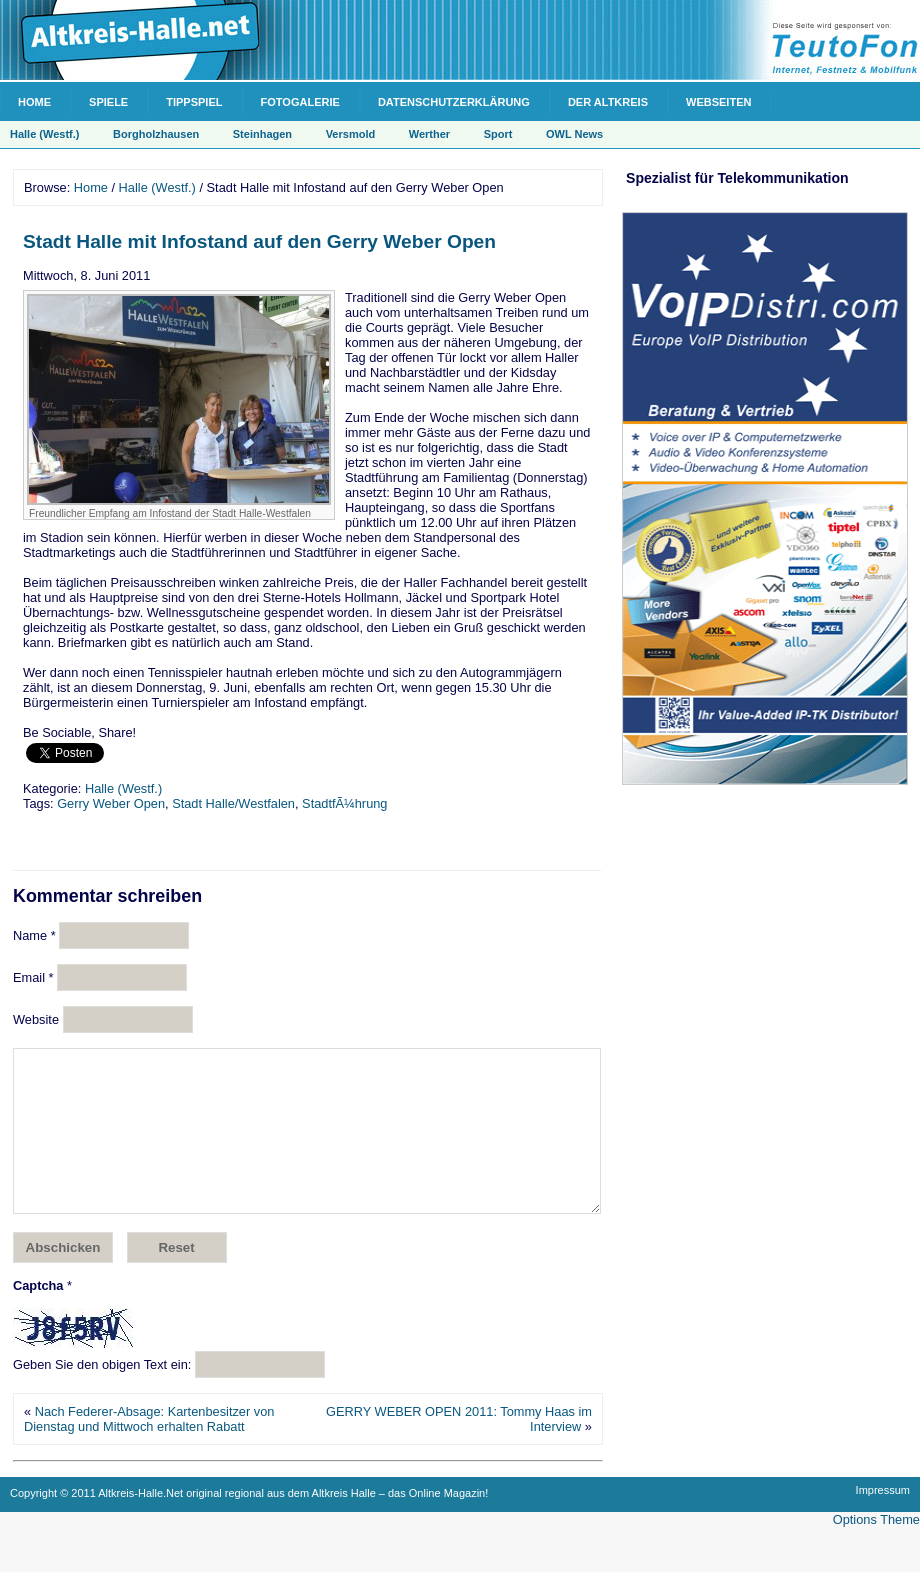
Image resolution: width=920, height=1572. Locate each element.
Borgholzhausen (156, 134)
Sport (498, 134)
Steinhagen (262, 134)
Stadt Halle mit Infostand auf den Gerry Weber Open (259, 241)
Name (34, 935)
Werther (429, 134)
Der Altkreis (608, 102)
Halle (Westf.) (44, 134)
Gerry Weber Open (111, 803)
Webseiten (718, 102)
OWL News (574, 134)
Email (33, 977)
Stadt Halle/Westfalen (233, 803)
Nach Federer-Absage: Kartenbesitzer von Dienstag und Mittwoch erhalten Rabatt (149, 1449)
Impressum (883, 1520)
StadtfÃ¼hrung (344, 803)
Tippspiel (194, 102)
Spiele (108, 102)
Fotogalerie (300, 102)
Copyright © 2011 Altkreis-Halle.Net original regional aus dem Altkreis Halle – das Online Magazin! (249, 1523)
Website (36, 1019)
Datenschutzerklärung (454, 102)
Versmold (351, 134)
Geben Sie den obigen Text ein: (102, 1394)
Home (34, 102)
